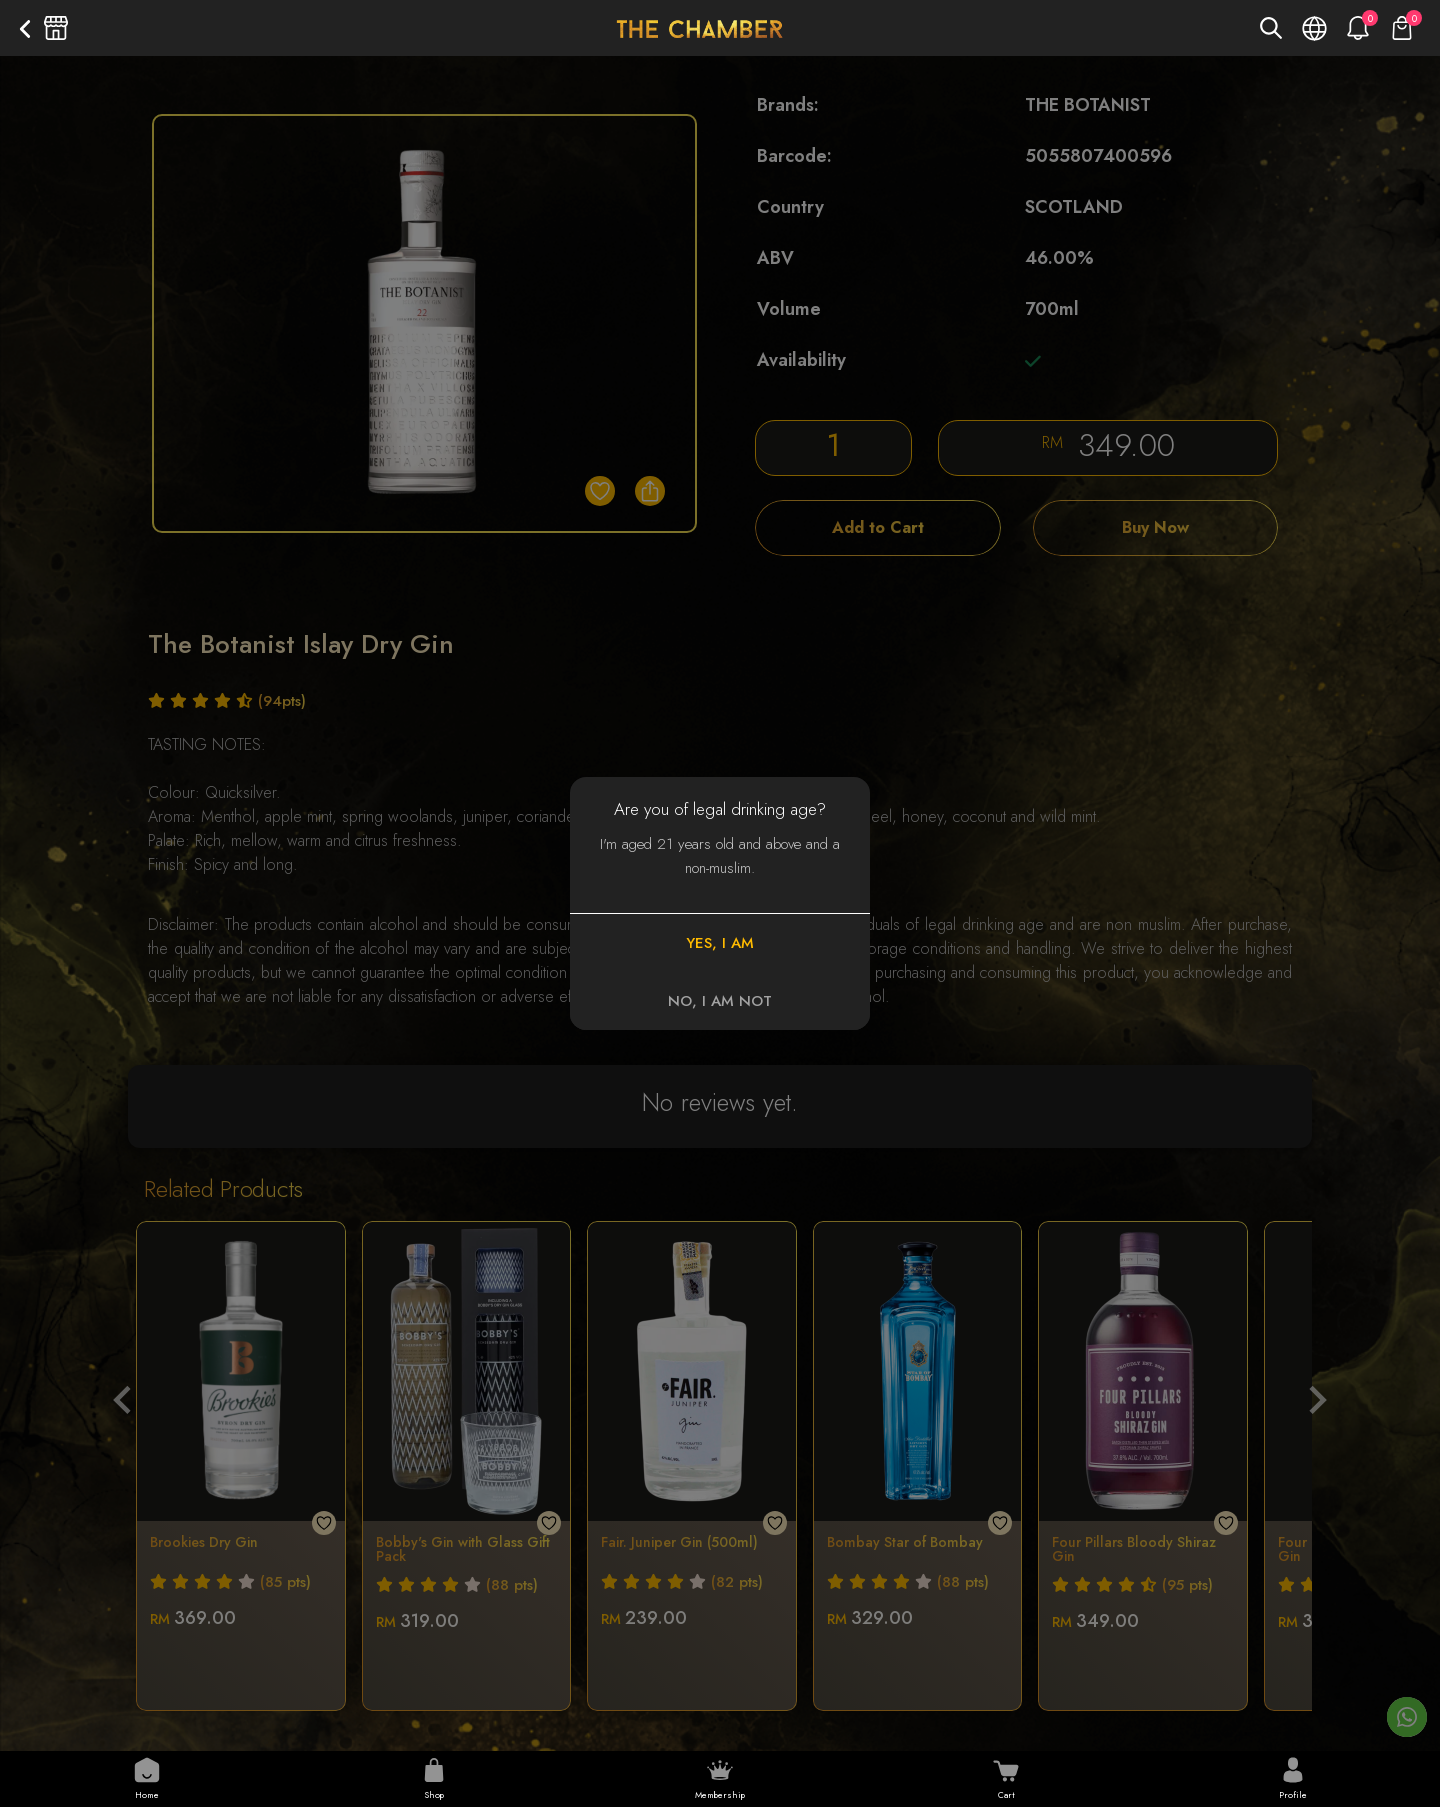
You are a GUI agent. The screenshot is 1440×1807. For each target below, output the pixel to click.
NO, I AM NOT (720, 1001)
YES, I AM (720, 943)
